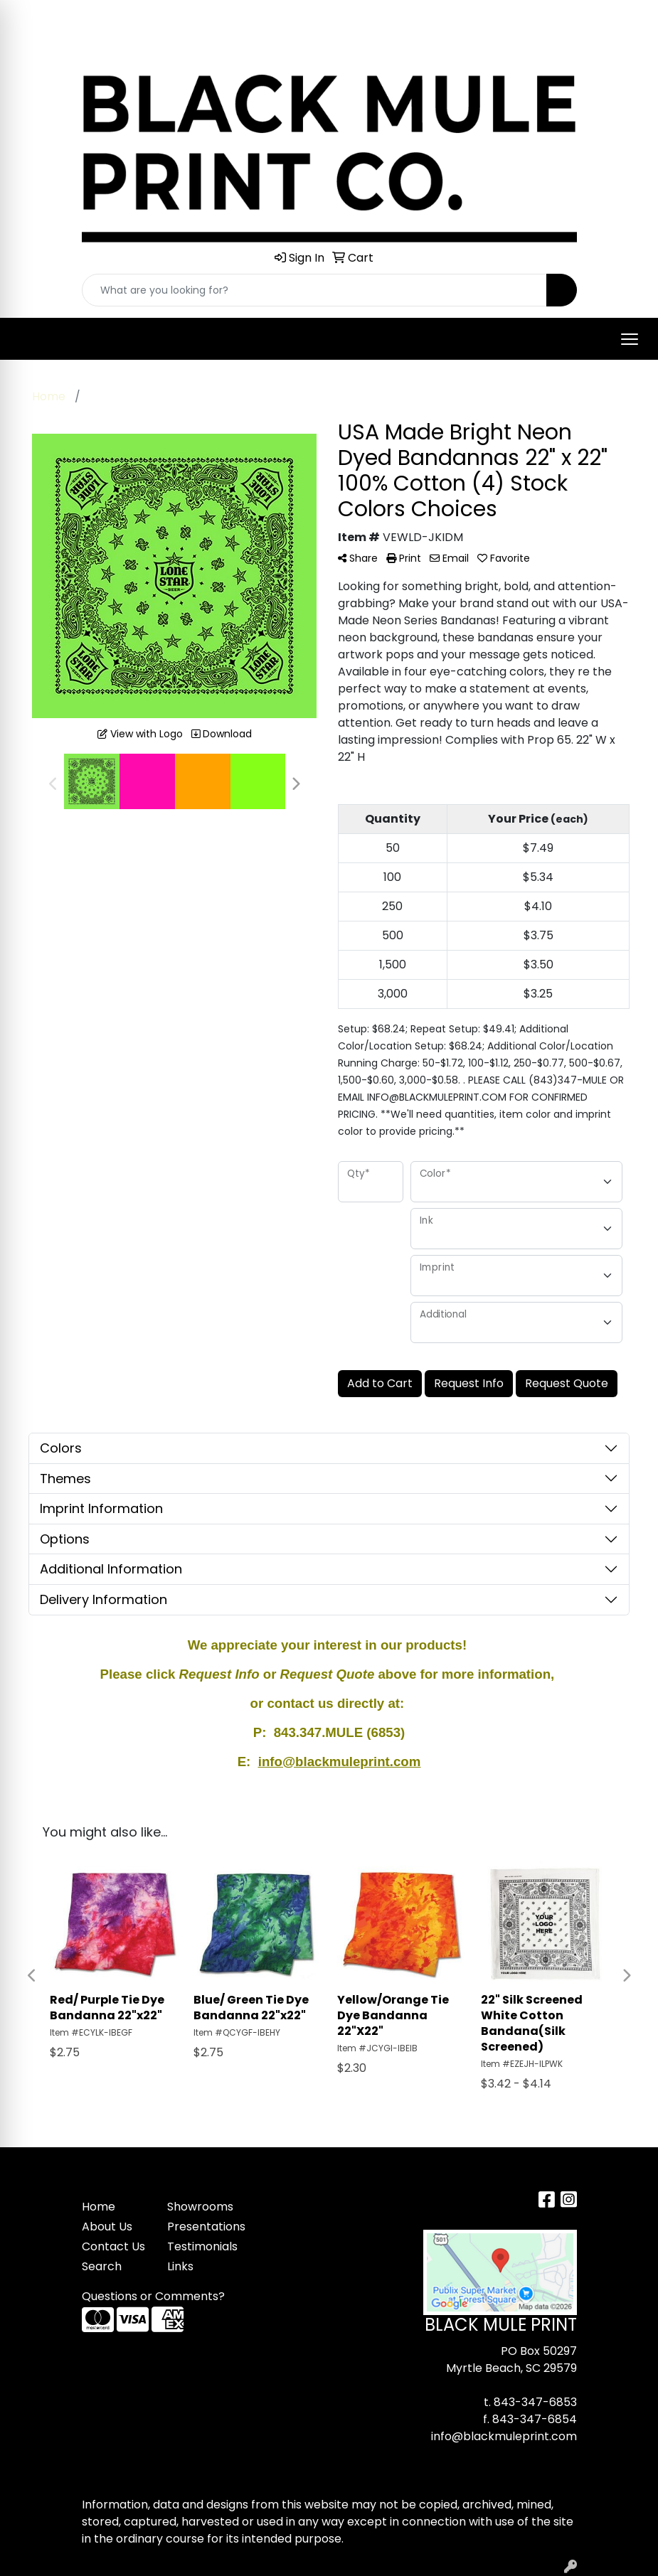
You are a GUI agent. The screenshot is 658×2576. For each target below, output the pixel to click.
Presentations (201, 2226)
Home (98, 2206)
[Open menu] (629, 339)
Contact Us (113, 2246)
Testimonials (201, 2246)
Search (102, 2266)
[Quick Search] (314, 290)
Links (180, 2266)
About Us (107, 2226)
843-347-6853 (535, 2402)
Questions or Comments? (153, 2296)
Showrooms (200, 2206)
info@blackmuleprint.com (504, 2436)
